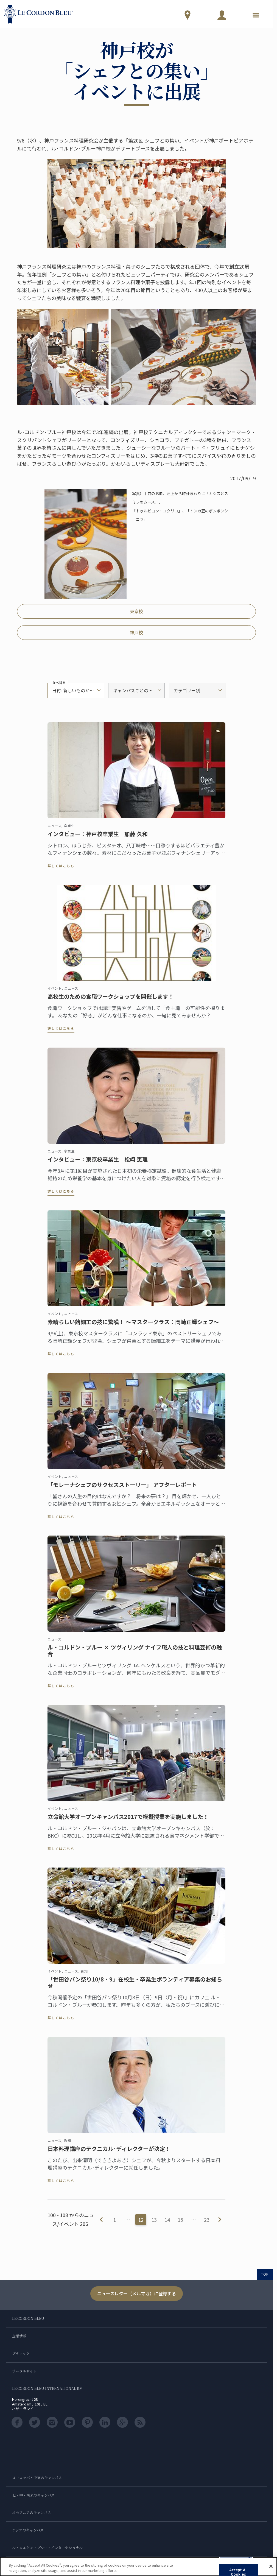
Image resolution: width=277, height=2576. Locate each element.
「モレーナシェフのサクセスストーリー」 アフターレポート (122, 1489)
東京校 (136, 611)
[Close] (271, 2566)
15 (180, 2219)
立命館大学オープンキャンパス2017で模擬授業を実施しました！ (128, 1821)
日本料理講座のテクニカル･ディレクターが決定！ (108, 2153)
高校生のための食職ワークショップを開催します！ (110, 1001)
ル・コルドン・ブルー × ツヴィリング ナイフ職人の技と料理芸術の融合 (134, 1655)
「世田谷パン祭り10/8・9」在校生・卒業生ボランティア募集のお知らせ (134, 1987)
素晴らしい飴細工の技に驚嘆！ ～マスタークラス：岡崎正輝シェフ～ (133, 1326)
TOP (265, 2274)
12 (141, 2219)
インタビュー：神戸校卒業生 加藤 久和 (97, 838)
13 (154, 2219)
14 (167, 2219)
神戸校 (136, 632)
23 (206, 2219)
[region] (138, 2566)
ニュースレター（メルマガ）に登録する (136, 2293)
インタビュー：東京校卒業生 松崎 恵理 (97, 1164)
